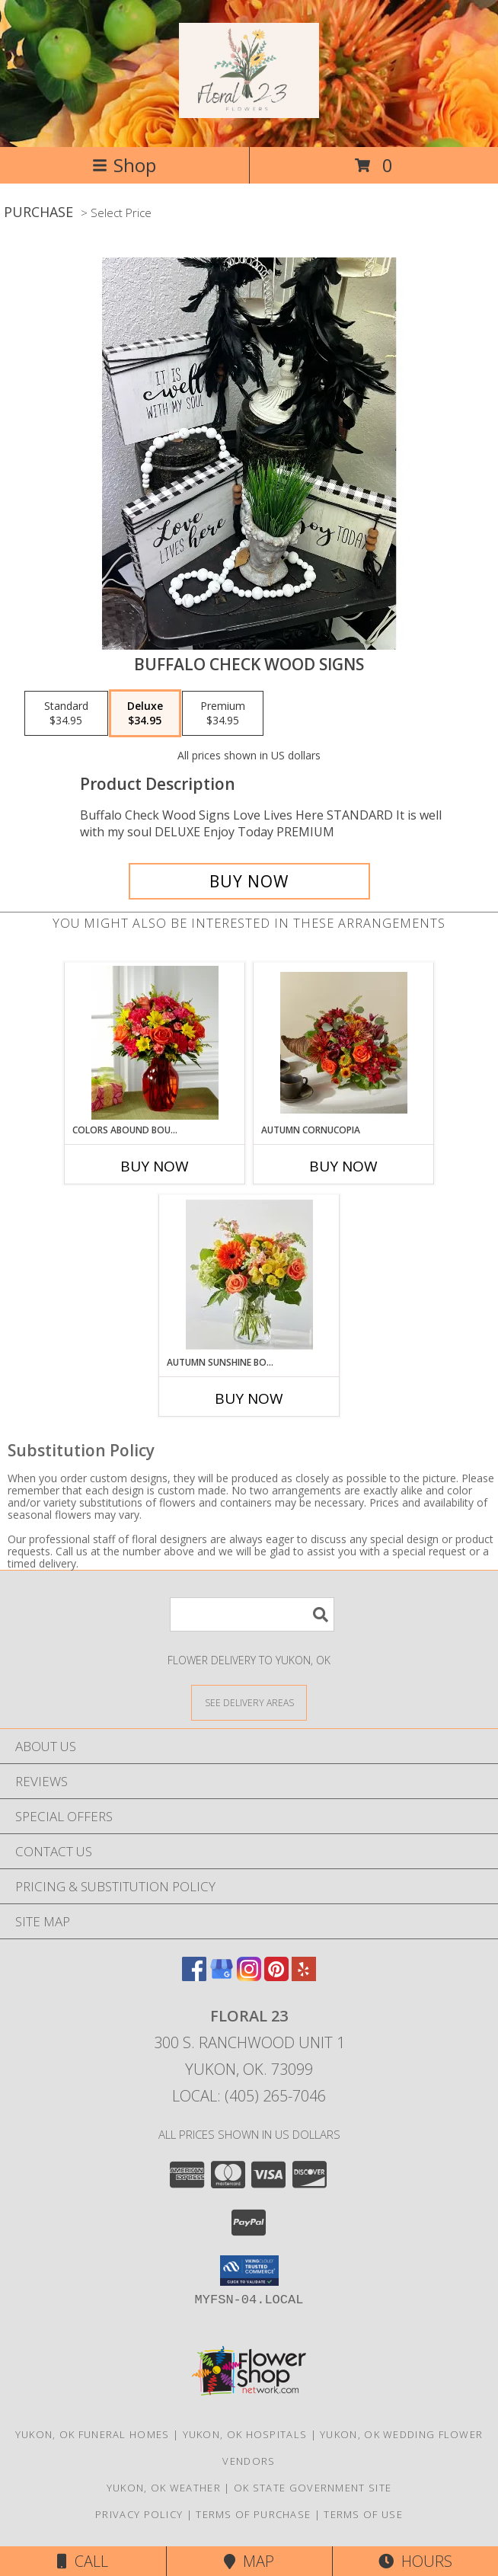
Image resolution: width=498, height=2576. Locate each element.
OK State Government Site (312, 2488)
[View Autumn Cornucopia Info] (343, 1043)
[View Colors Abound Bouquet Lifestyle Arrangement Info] (155, 1043)
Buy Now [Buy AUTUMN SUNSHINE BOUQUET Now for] (249, 1398)
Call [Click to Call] (82, 2561)
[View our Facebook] (194, 1976)
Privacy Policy (139, 2514)
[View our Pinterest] (276, 1976)
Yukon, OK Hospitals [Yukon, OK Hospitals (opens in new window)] (245, 2434)
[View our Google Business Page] (221, 1976)
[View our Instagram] (249, 1976)
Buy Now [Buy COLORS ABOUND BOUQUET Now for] (154, 1166)
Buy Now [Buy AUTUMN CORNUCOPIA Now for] (343, 1166)
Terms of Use (363, 2514)
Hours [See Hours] (415, 2561)
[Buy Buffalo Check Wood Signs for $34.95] (249, 881)
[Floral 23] (249, 109)
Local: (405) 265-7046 (249, 2095)
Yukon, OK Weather (164, 2488)
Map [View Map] (249, 2561)
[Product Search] (252, 1614)
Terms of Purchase (253, 2514)
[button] (249, 2270)
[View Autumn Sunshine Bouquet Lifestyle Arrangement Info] (249, 1275)
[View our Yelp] (304, 1976)
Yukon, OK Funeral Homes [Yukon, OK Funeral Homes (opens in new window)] (92, 2434)
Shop (124, 164)
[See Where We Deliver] (249, 1702)
